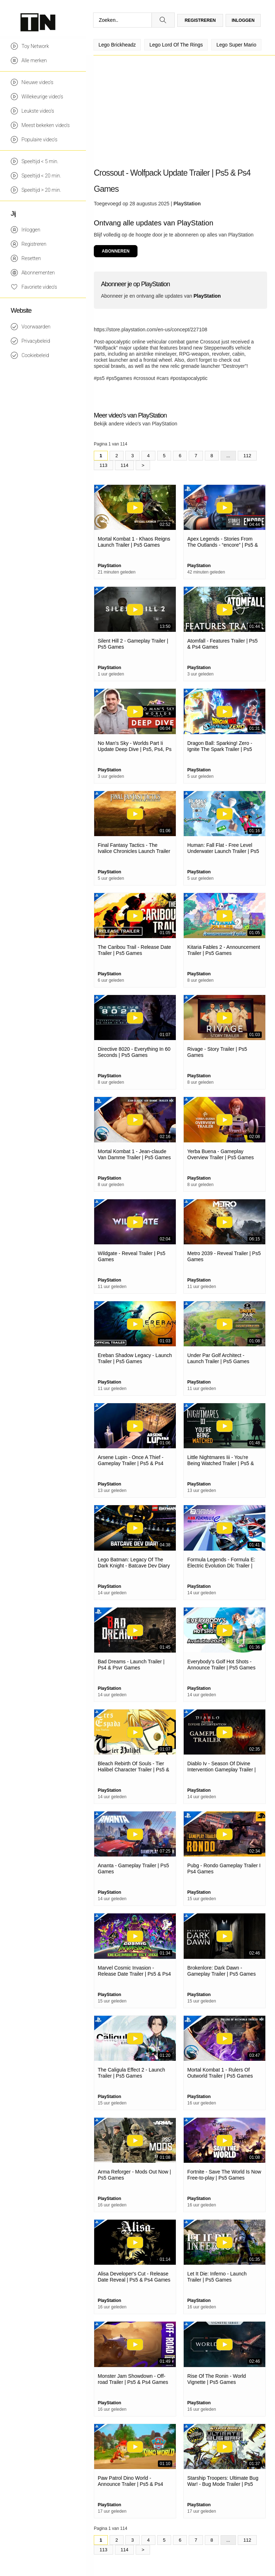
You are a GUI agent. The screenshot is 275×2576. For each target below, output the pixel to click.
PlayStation (187, 203)
